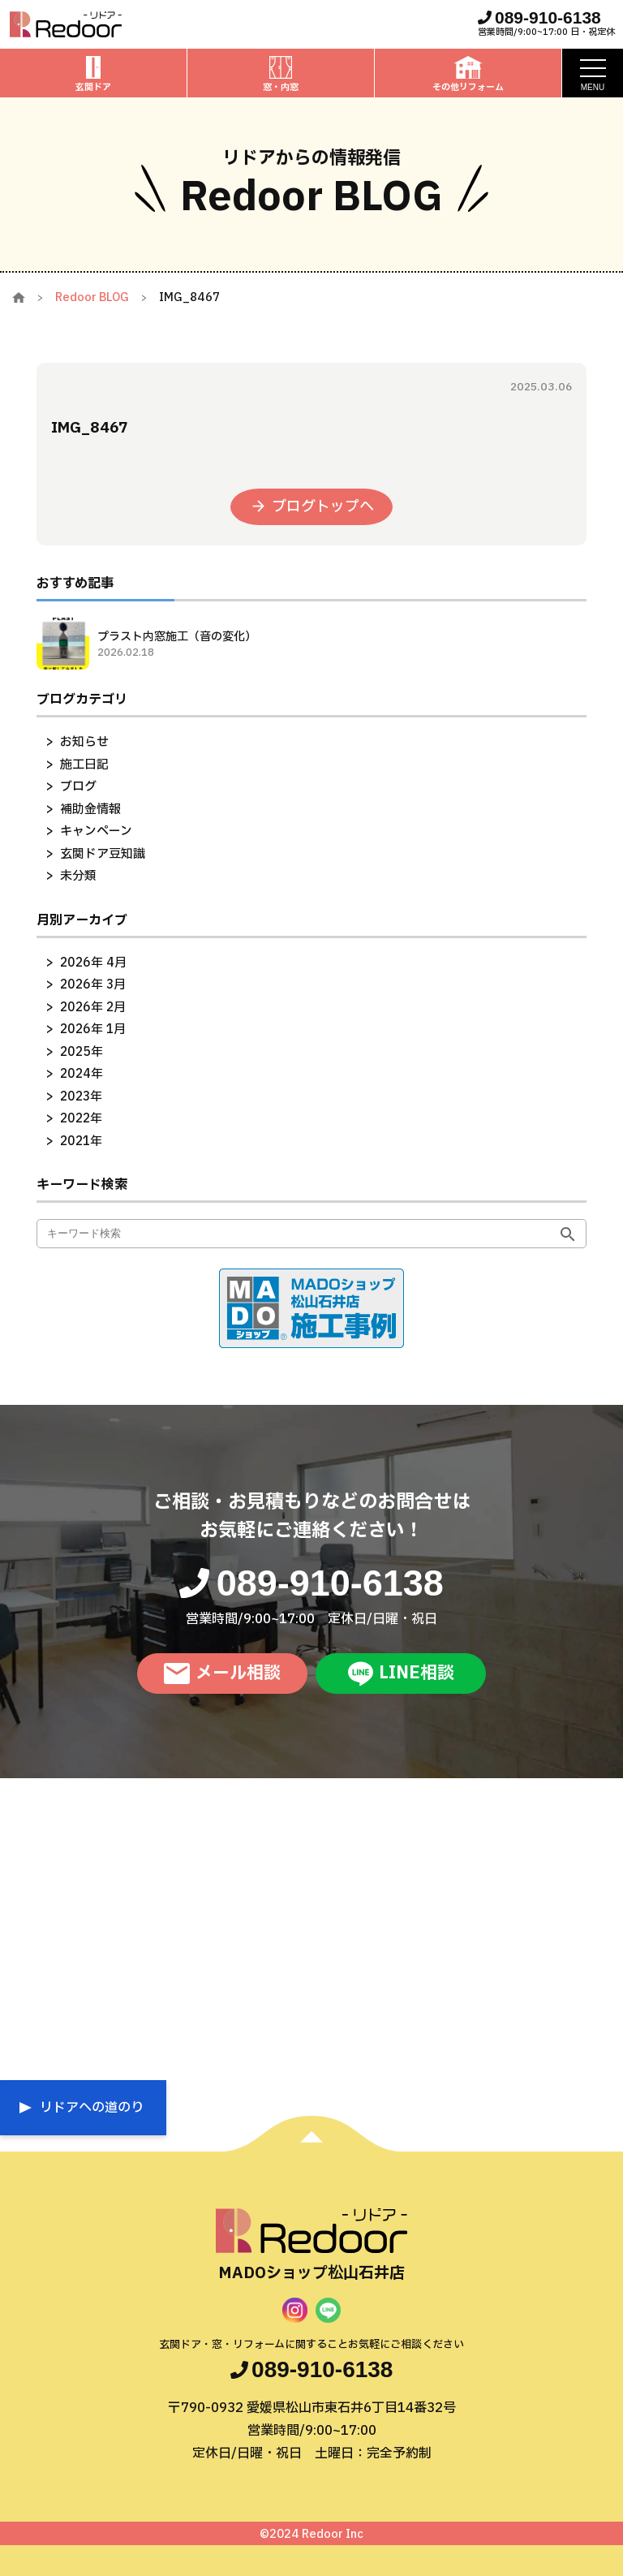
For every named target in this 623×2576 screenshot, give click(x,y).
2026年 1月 (93, 1029)
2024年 (81, 1074)
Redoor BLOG (92, 297)
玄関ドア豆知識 (102, 854)
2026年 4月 (93, 963)
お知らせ (84, 742)
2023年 (81, 1097)
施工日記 (84, 765)
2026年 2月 (93, 1007)
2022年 (81, 1118)
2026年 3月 (93, 985)
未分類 (78, 876)
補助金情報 (90, 809)
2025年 (81, 1052)
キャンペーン (96, 831)
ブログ (78, 787)
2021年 (81, 1141)
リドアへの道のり (92, 2107)
